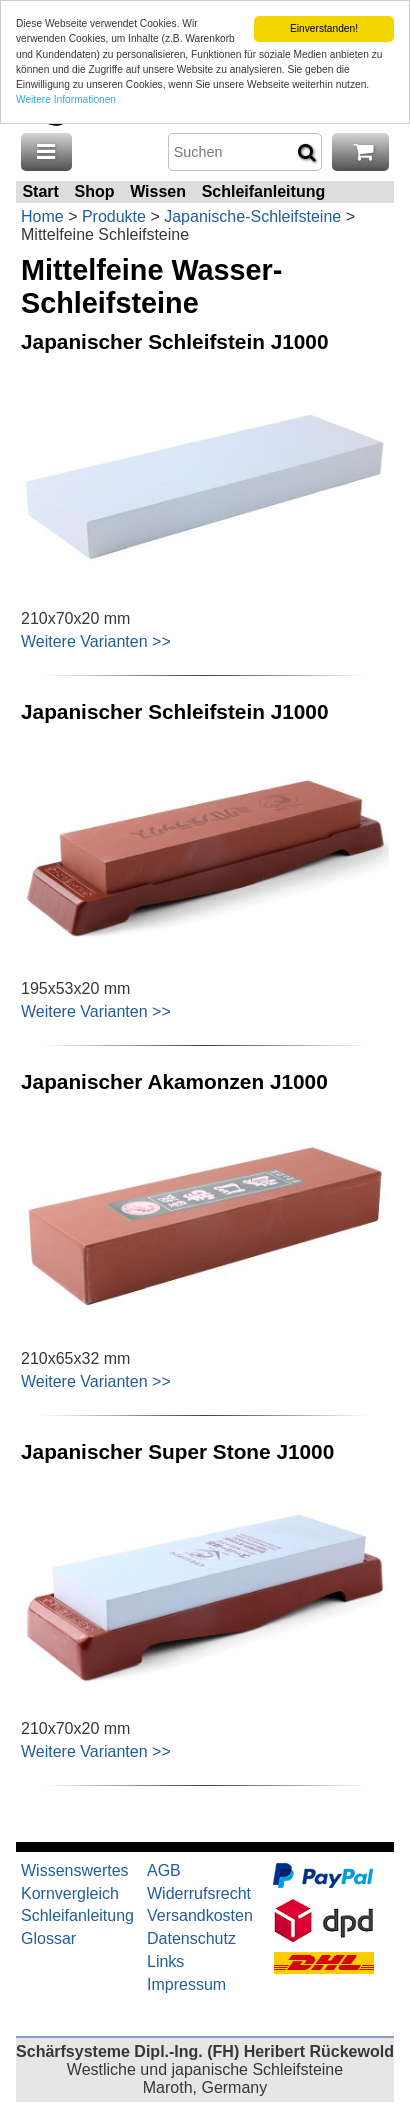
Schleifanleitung (264, 191)
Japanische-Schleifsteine (252, 216)
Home (42, 216)
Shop (94, 191)
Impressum (186, 1984)
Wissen (158, 191)
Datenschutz (191, 1938)
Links (165, 1961)
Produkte (114, 216)
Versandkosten (200, 1915)
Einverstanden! (324, 28)
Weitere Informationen (66, 99)
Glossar (48, 1938)
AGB (164, 1870)
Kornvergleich (70, 1893)
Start (40, 191)
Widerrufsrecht (199, 1893)
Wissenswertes (75, 1870)
